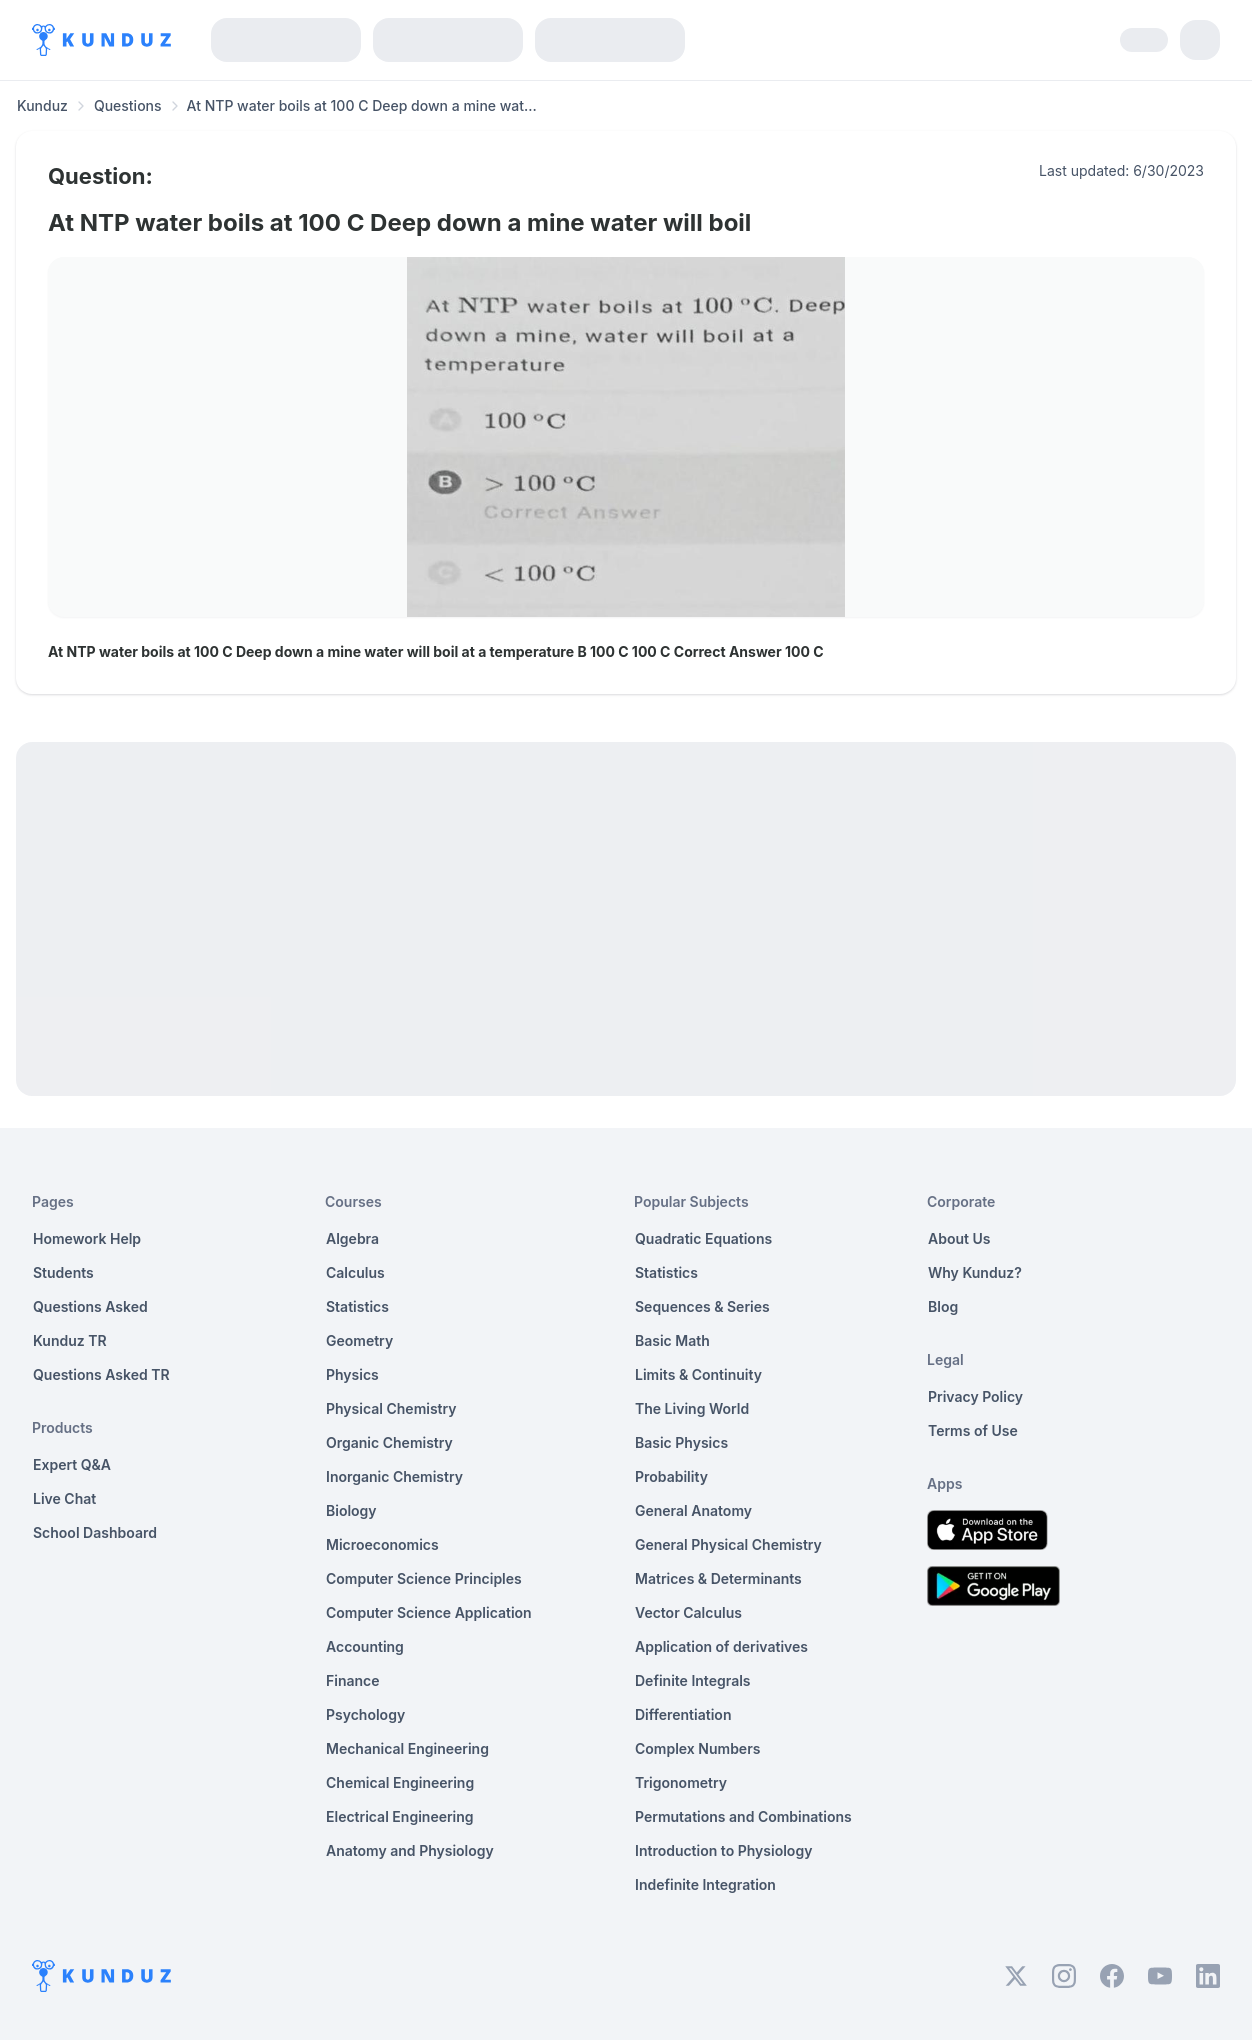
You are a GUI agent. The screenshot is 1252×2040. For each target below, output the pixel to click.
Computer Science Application (429, 1612)
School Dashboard (95, 1532)
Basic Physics (681, 1442)
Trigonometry (681, 1782)
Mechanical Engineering (407, 1748)
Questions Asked (90, 1306)
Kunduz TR (70, 1340)
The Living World (692, 1408)
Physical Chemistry (391, 1408)
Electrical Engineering (400, 1816)
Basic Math (672, 1340)
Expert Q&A (72, 1464)
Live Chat (64, 1498)
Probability (671, 1476)
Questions (128, 105)
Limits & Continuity (698, 1374)
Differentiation (683, 1714)
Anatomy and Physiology (410, 1850)
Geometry (359, 1340)
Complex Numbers (697, 1748)
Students (63, 1272)
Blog (943, 1306)
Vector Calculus (688, 1612)
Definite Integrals (693, 1680)
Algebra (352, 1238)
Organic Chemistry (389, 1442)
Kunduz (42, 105)
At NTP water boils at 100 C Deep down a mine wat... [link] (362, 105)
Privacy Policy (975, 1396)
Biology (351, 1510)
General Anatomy (693, 1510)
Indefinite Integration (705, 1884)
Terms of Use (973, 1430)
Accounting (365, 1646)
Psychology (365, 1714)
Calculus (355, 1272)
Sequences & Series (702, 1306)
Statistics (357, 1306)
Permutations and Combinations (743, 1816)
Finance (353, 1680)
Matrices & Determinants (718, 1578)
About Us (959, 1238)
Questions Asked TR (101, 1374)
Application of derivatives (721, 1646)
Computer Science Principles (424, 1578)
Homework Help (87, 1238)
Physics (352, 1374)
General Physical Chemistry (728, 1544)
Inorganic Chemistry (394, 1476)
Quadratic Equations (703, 1238)
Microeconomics (382, 1544)
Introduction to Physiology (723, 1850)
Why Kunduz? (975, 1272)
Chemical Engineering (400, 1782)
